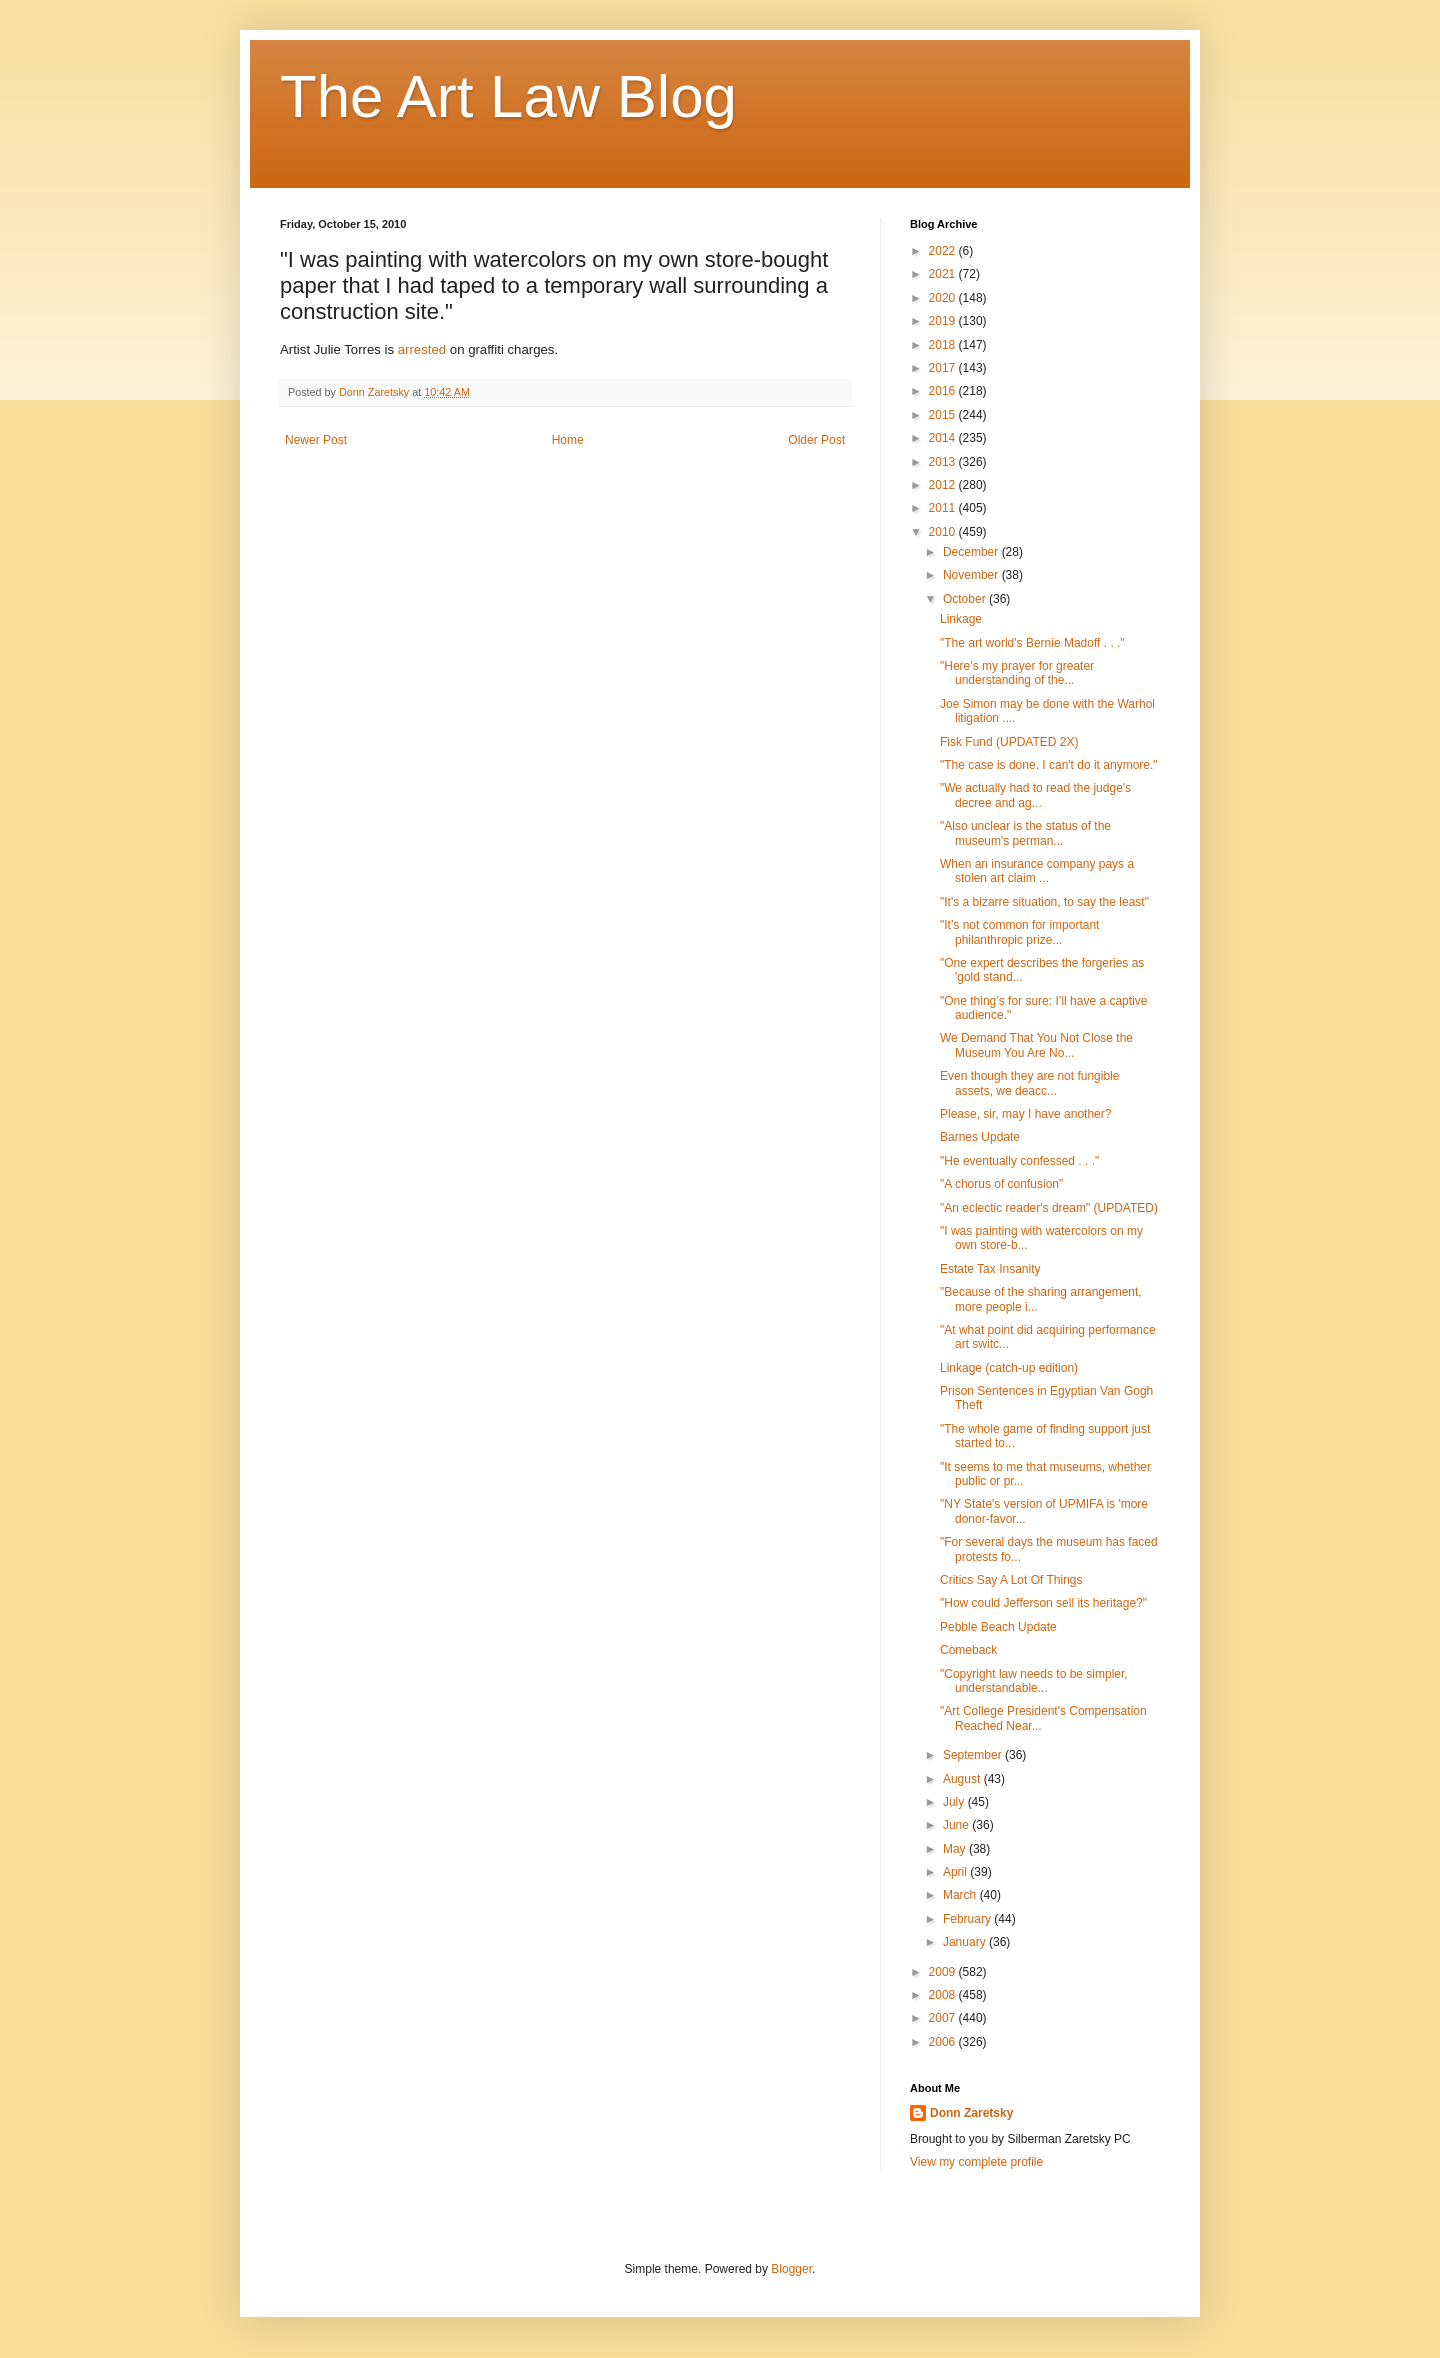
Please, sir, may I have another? (1025, 1114)
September (974, 1755)
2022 (944, 251)
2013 (944, 462)
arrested (422, 349)
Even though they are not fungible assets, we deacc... (1029, 1083)
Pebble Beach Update (998, 1627)
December (972, 552)
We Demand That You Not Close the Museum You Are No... (1036, 1045)
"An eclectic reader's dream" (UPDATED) (1049, 1208)
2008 (944, 1995)
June (957, 1825)
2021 (944, 274)
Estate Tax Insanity (990, 1269)
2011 (944, 508)
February (968, 1919)
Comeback (968, 1650)
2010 (944, 532)
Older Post (816, 440)
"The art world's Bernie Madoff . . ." (1032, 643)
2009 (944, 1972)
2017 (944, 368)
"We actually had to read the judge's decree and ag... (1035, 795)
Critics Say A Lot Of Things (1011, 1580)
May (956, 1849)
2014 (944, 438)
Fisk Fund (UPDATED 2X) (1009, 742)
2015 (944, 415)
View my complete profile (976, 2162)
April (956, 1872)
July (955, 1802)
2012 (944, 485)
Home (568, 440)
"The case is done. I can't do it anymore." (1049, 765)
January (966, 1942)
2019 (944, 321)
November (972, 575)
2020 (944, 298)
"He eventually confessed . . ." (1019, 1161)
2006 (944, 2042)
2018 (944, 345)
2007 (944, 2018)
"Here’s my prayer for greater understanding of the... (1017, 673)
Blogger (791, 2269)
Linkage (961, 619)
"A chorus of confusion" (1001, 1184)
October (966, 599)
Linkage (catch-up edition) (1009, 1368)
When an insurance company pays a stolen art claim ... (1037, 871)
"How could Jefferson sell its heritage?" (1043, 1603)
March (961, 1895)
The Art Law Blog (508, 96)
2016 (944, 391)
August (963, 1779)
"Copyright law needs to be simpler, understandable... (1034, 1681)
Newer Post (316, 440)
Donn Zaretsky (971, 2113)
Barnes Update (980, 1137)
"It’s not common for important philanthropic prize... (1019, 932)
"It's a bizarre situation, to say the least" (1044, 902)
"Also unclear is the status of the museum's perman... (1025, 833)
